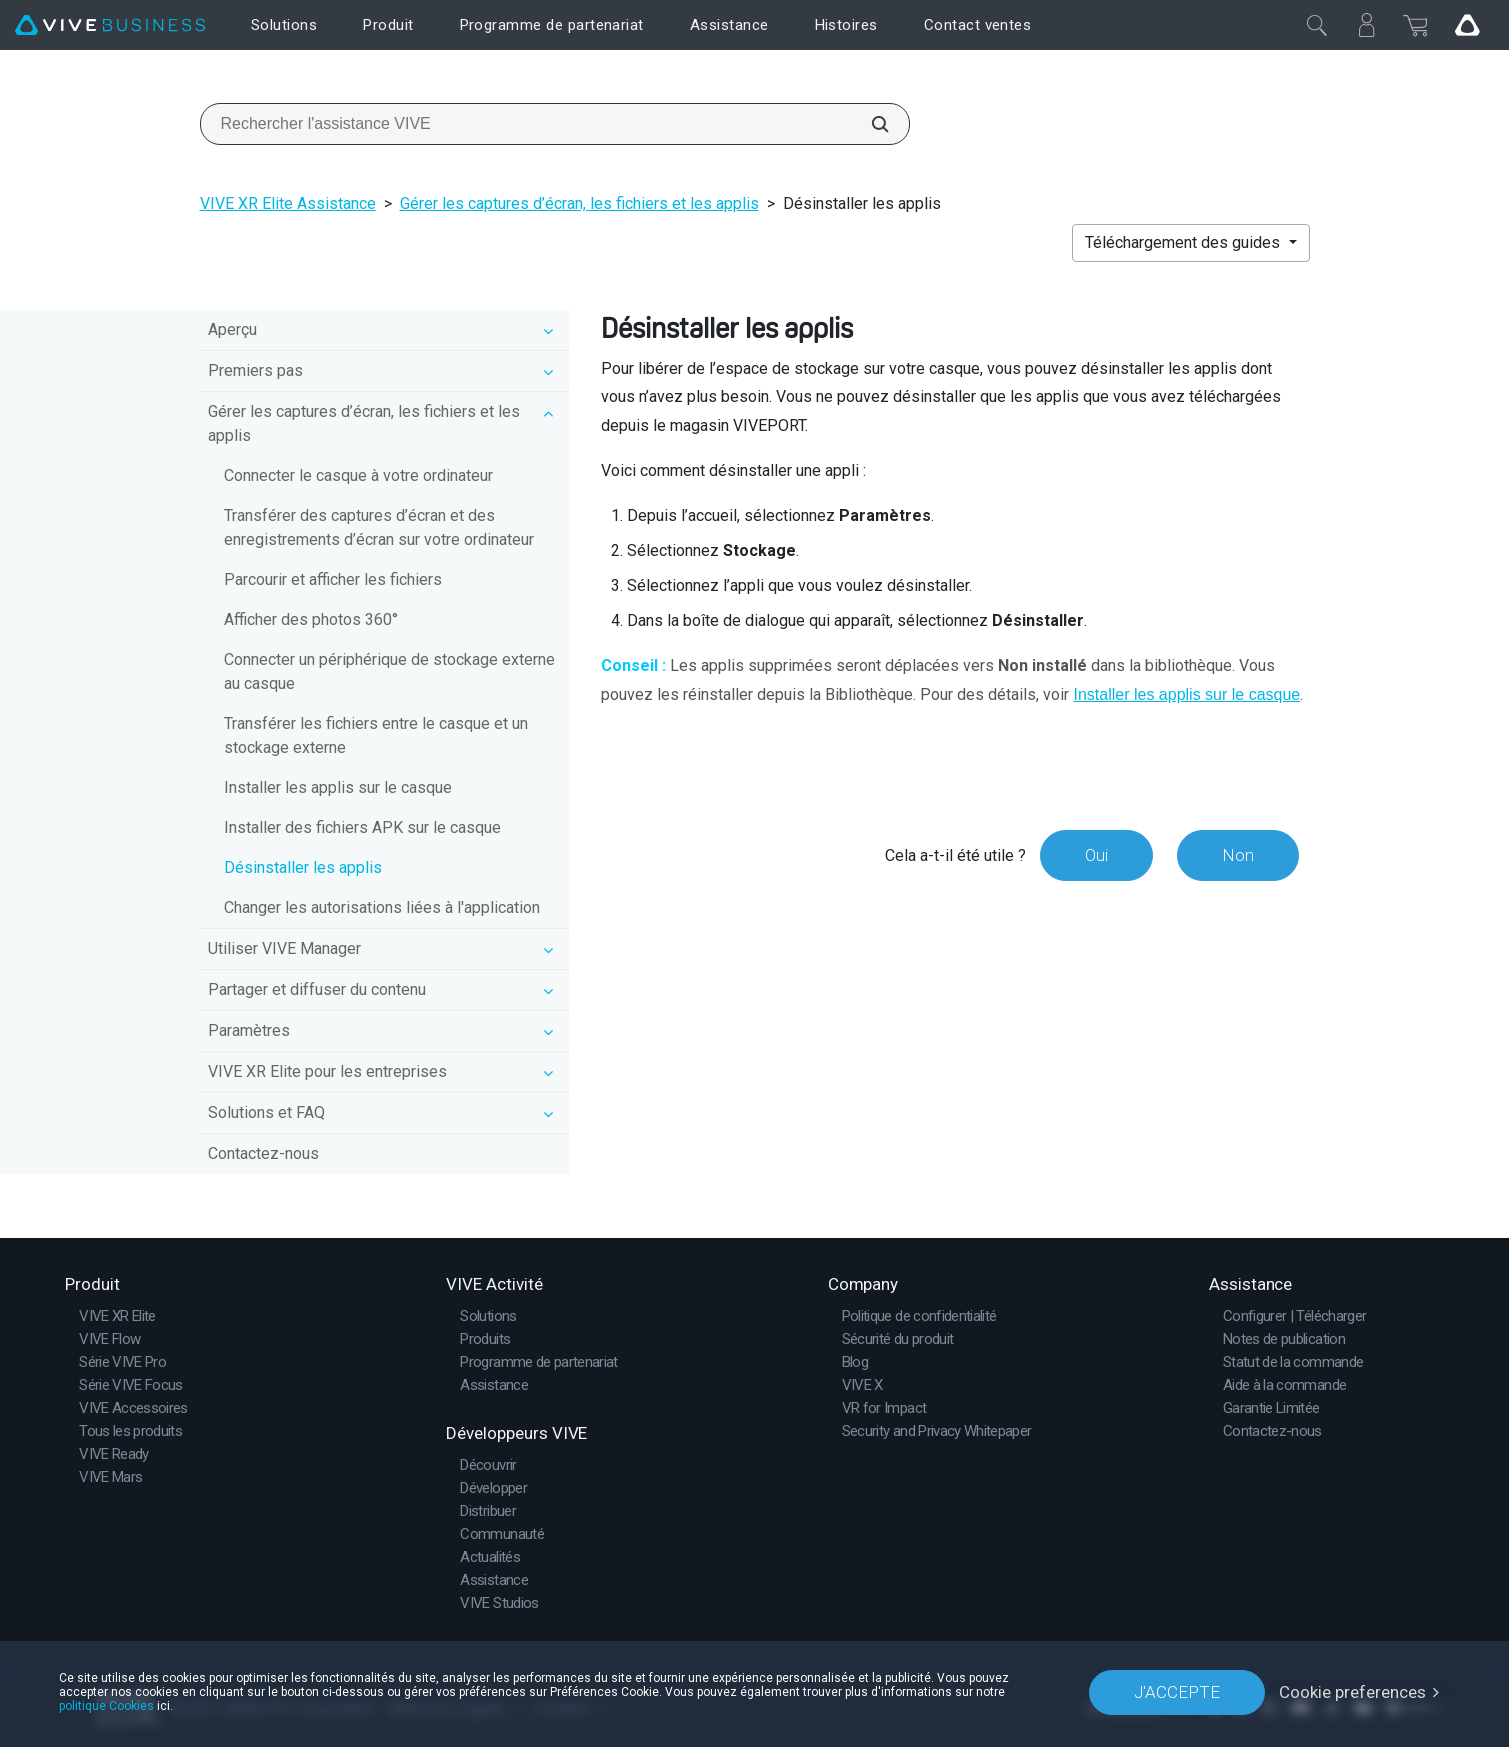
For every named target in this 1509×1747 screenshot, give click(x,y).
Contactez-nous (263, 1153)
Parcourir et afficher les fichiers (333, 579)
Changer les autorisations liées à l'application (382, 907)
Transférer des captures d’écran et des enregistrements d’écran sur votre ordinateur (379, 527)
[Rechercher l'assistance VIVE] (869, 124)
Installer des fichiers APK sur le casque (362, 827)
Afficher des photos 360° (311, 619)
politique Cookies (106, 1706)
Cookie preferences (1352, 1692)
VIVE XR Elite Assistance (288, 203)
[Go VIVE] (1467, 25)
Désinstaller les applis (303, 867)
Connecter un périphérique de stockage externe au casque (389, 671)
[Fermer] (1317, 25)
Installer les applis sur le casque (338, 787)
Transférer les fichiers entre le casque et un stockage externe (376, 735)
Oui (1096, 855)
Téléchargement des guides (1184, 242)
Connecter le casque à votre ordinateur (358, 475)
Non (1238, 855)
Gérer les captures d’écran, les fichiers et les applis (579, 203)
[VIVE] (110, 25)
